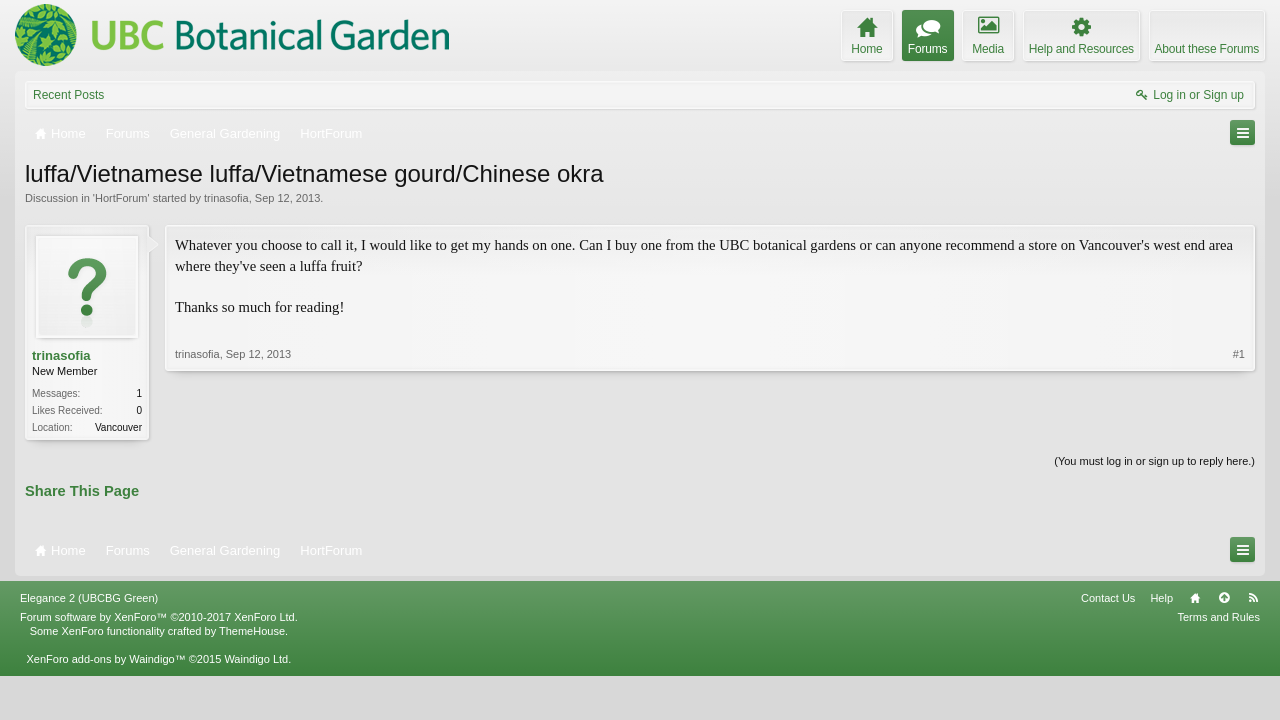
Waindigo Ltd (256, 659)
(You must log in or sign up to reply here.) (1154, 461)
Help (1161, 598)
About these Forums (1207, 49)
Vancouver (118, 427)
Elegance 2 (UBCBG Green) (89, 598)
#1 (1239, 354)
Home (1195, 598)
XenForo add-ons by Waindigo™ (105, 659)
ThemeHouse (252, 631)
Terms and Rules (1218, 617)
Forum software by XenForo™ (159, 617)
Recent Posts (68, 95)
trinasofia (226, 198)
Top (1224, 598)
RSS (1253, 598)
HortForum (121, 198)
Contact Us (1108, 598)
